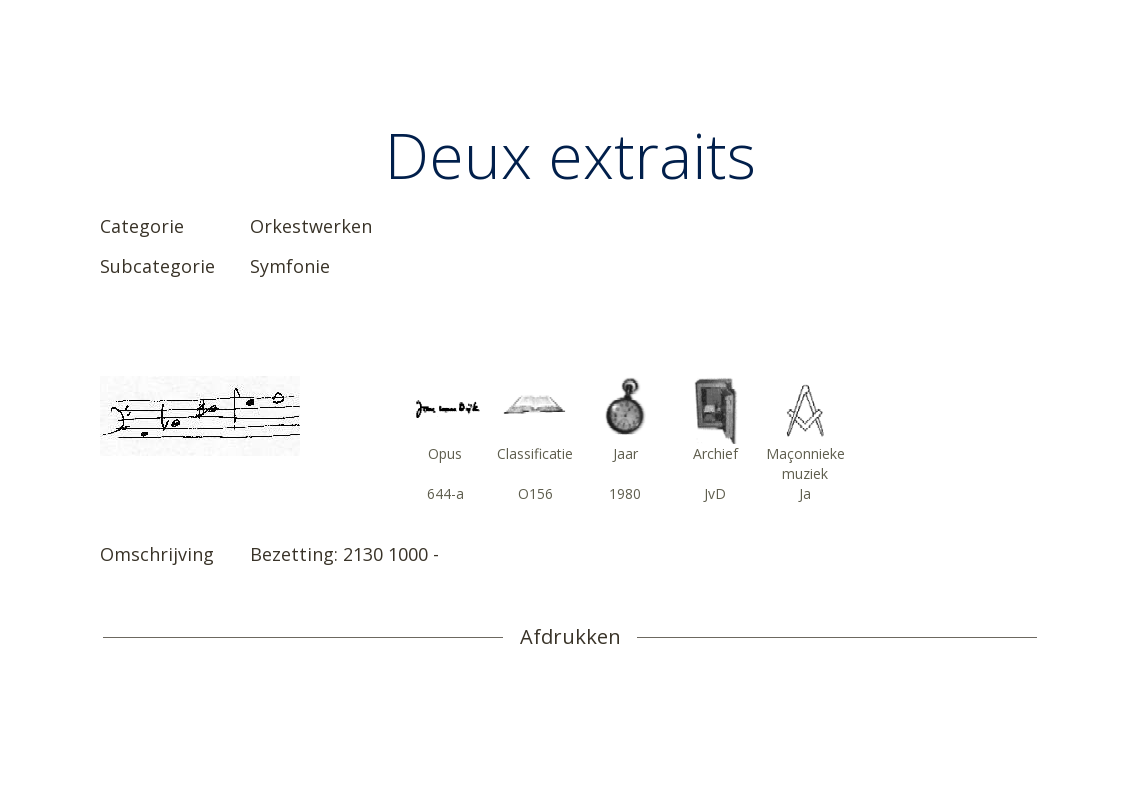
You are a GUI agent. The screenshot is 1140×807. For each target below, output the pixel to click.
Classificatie (535, 453)
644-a (445, 493)
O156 (535, 493)
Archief (715, 453)
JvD (715, 493)
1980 (625, 493)
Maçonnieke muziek (805, 463)
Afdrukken (570, 637)
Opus (445, 453)
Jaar (625, 453)
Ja (805, 493)
